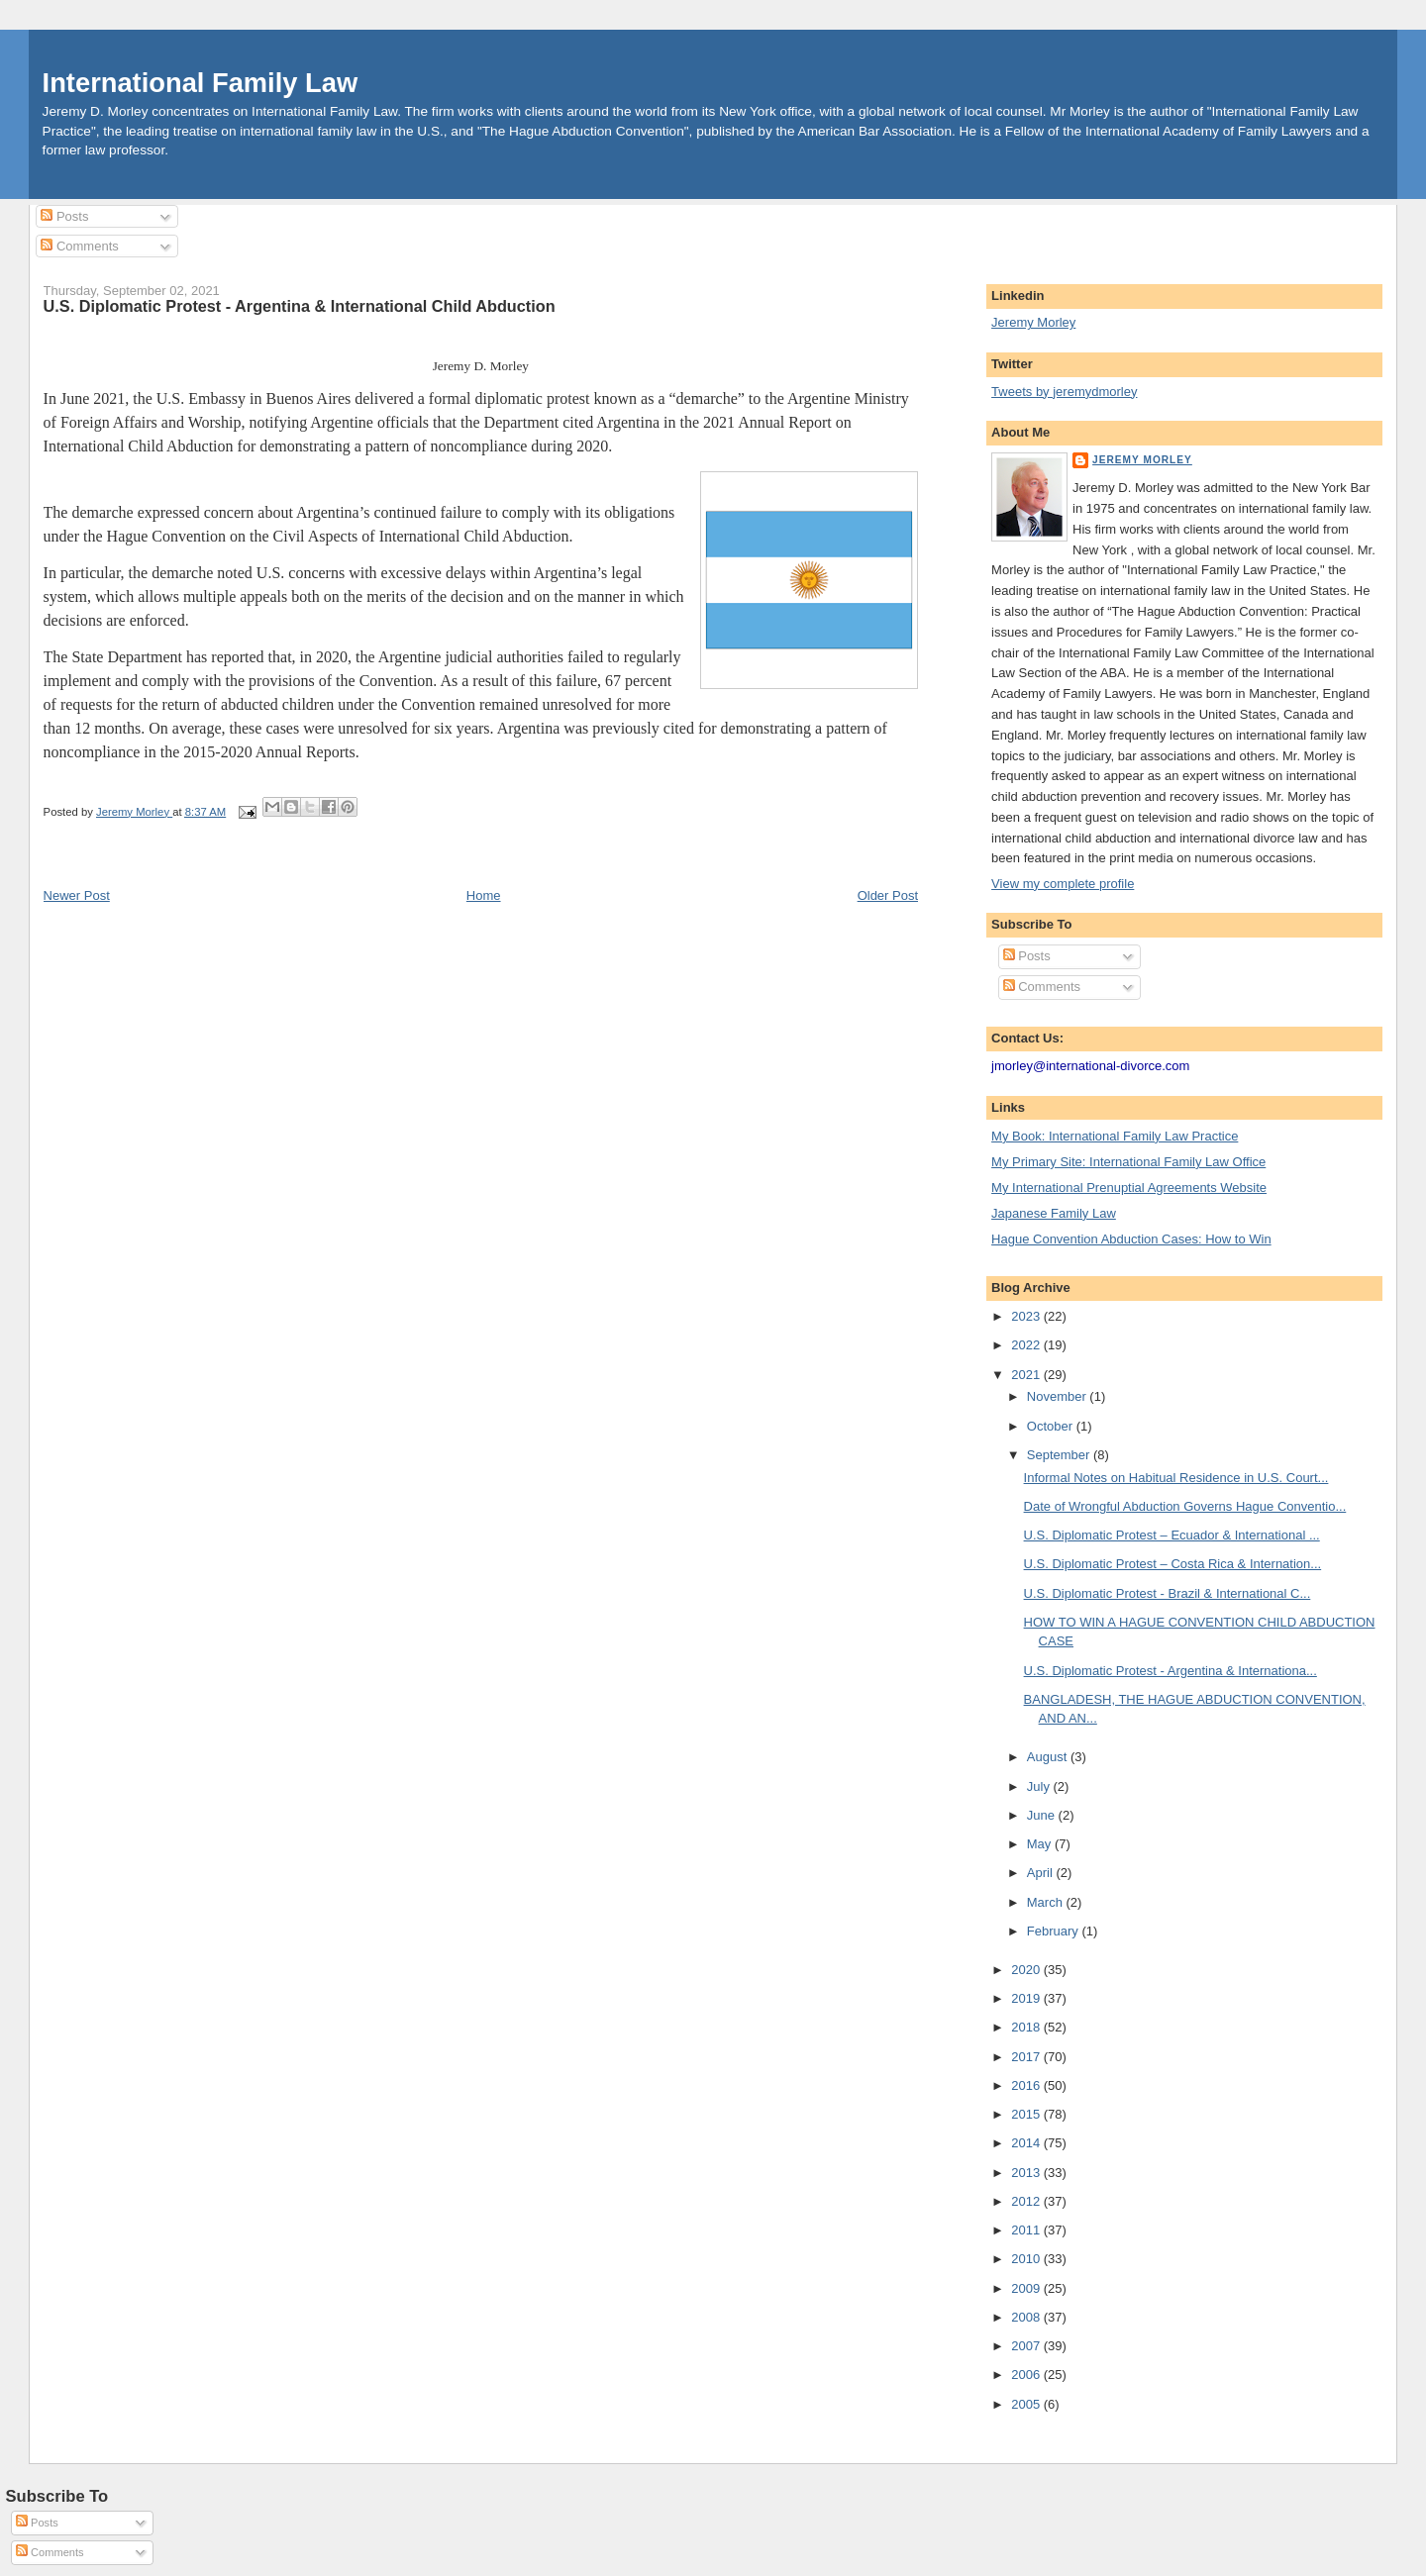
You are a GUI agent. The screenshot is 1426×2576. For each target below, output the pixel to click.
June (1043, 1815)
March (1047, 1902)
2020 (1027, 1969)
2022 (1027, 1345)
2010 (1027, 2258)
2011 (1027, 2230)
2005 (1027, 2404)
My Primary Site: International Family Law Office (1128, 1161)
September (1060, 1454)
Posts (64, 216)
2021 (1027, 1374)
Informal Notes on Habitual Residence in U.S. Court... (1176, 1477)
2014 (1027, 2142)
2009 (1027, 2288)
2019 (1027, 1998)
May (1041, 1843)
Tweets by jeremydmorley (1064, 391)
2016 (1027, 2085)
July (1040, 1786)
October (1051, 1426)
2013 (1027, 2172)
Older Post (888, 895)
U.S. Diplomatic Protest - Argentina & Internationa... (1170, 1670)
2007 (1027, 2345)
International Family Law (200, 82)
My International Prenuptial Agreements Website (1129, 1187)
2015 (1027, 2114)
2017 (1027, 2056)
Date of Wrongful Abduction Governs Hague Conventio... (1185, 1506)
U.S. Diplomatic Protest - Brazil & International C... (1167, 1593)
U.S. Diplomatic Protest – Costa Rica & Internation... (1173, 1563)
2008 (1027, 2317)
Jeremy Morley (1033, 322)
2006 (1027, 2374)
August (1048, 1756)
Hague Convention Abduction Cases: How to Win (1131, 1239)
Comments (79, 246)
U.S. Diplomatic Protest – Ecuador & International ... (1172, 1535)
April (1042, 1872)
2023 (1027, 1316)
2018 (1027, 2027)
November (1058, 1396)
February (1054, 1931)
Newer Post (77, 895)
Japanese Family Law (1053, 1213)
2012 (1027, 2201)
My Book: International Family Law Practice (1114, 1136)
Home (483, 895)
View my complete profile (1062, 883)
